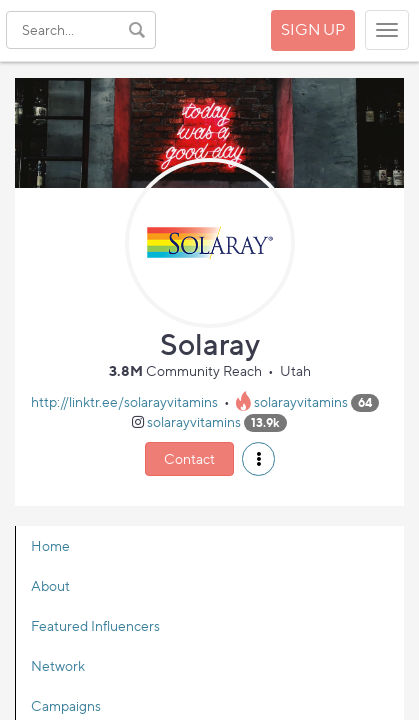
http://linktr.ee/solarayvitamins (124, 401)
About (50, 585)
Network (58, 665)
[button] (258, 459)
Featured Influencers (95, 625)
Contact (189, 458)
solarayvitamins (301, 401)
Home (50, 545)
